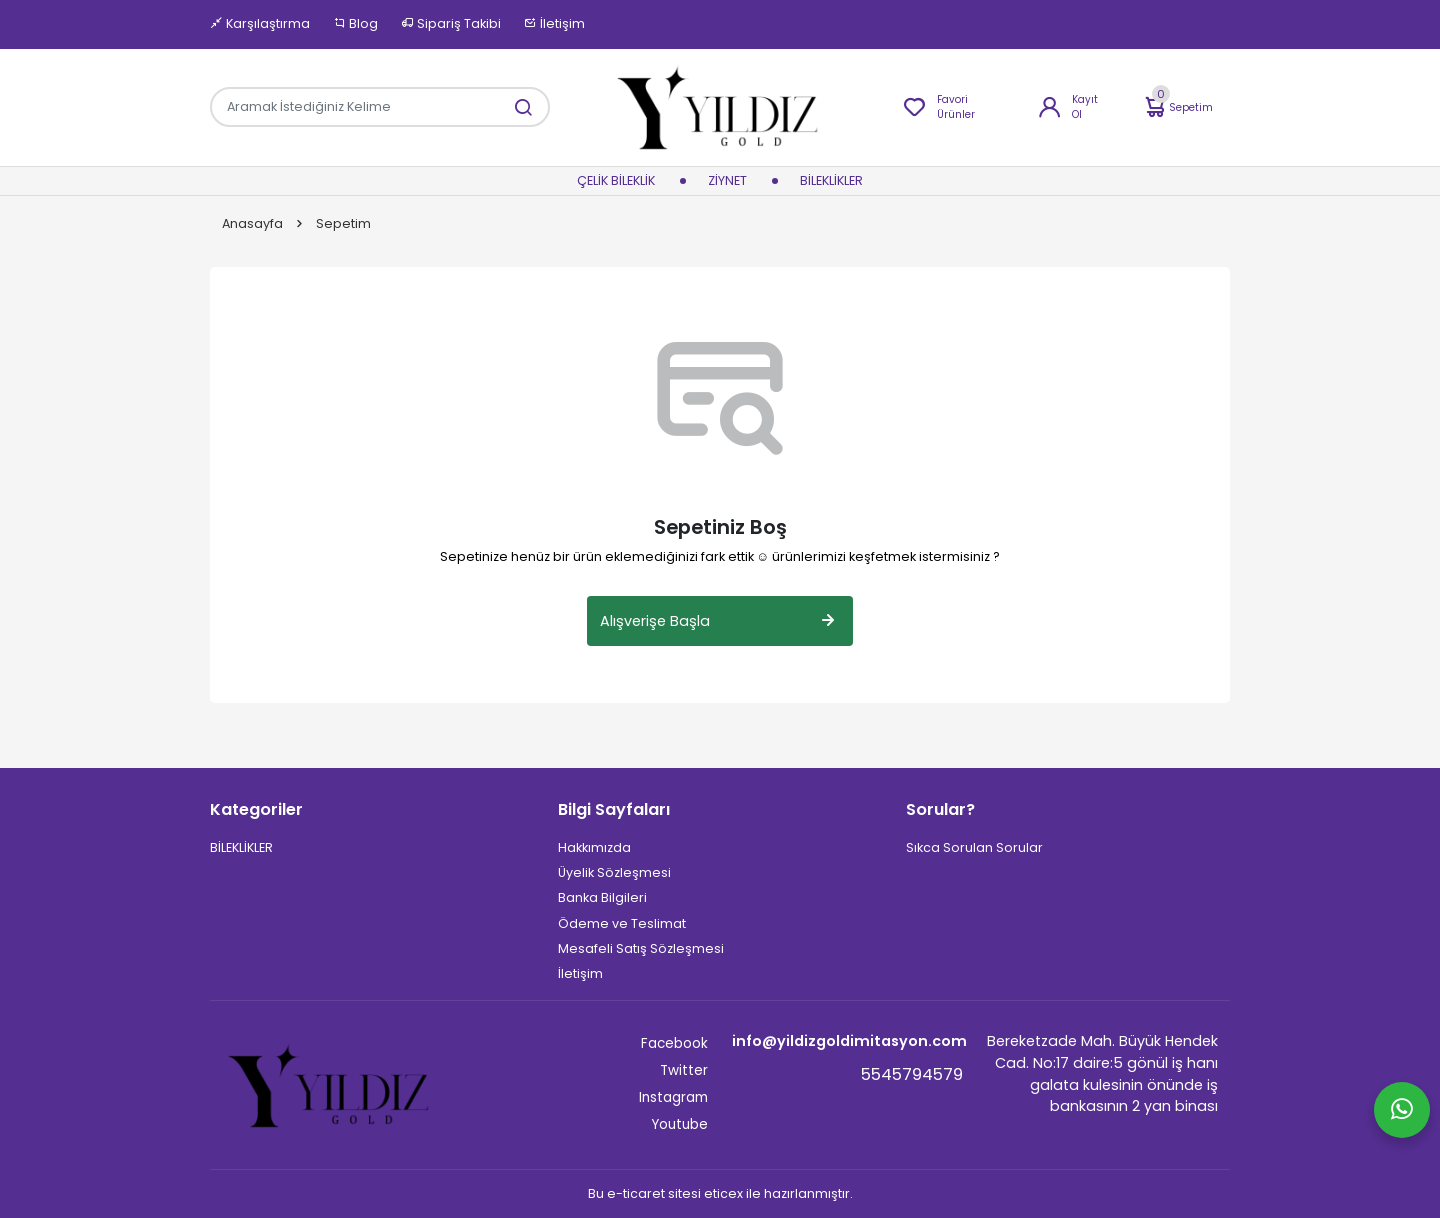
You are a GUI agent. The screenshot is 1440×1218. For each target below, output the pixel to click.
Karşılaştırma (260, 23)
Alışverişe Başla (720, 621)
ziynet (727, 181)
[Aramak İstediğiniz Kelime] (513, 107)
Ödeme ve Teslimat (622, 923)
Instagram (673, 1097)
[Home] (720, 107)
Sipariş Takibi (451, 23)
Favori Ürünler (938, 107)
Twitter (684, 1070)
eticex (723, 1193)
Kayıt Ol (1067, 107)
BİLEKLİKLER (831, 181)
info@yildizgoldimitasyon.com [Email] (847, 1041)
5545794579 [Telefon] (912, 1074)
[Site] (331, 1085)
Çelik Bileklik (616, 181)
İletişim (554, 23)
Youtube (679, 1124)
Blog (355, 23)
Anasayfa (252, 224)
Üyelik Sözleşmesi (614, 872)
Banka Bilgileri (602, 897)
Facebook (674, 1043)
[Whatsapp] (1402, 1110)
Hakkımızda (594, 847)
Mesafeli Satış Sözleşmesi (641, 948)
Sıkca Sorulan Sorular (974, 847)
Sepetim (1177, 107)
